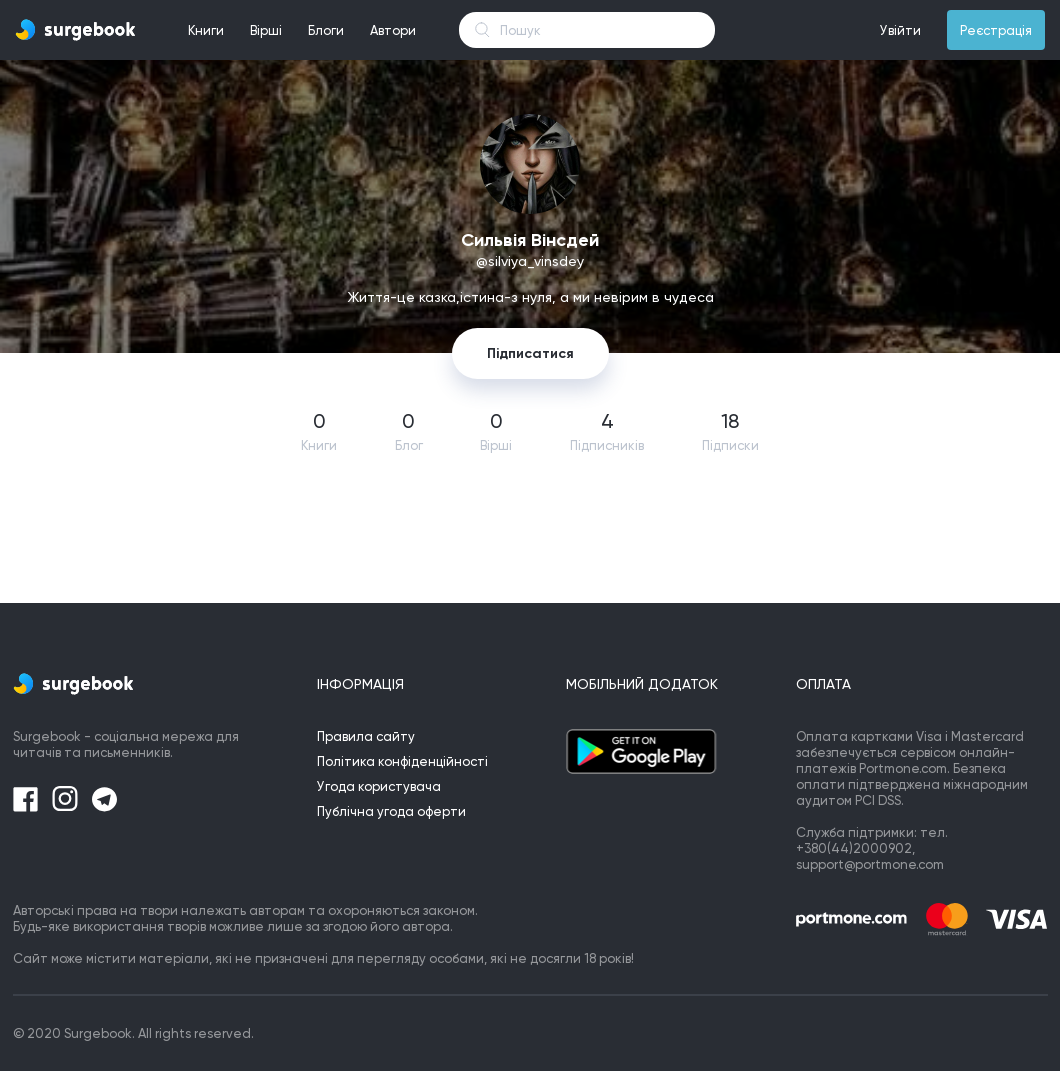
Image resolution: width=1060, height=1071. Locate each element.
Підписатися (530, 353)
